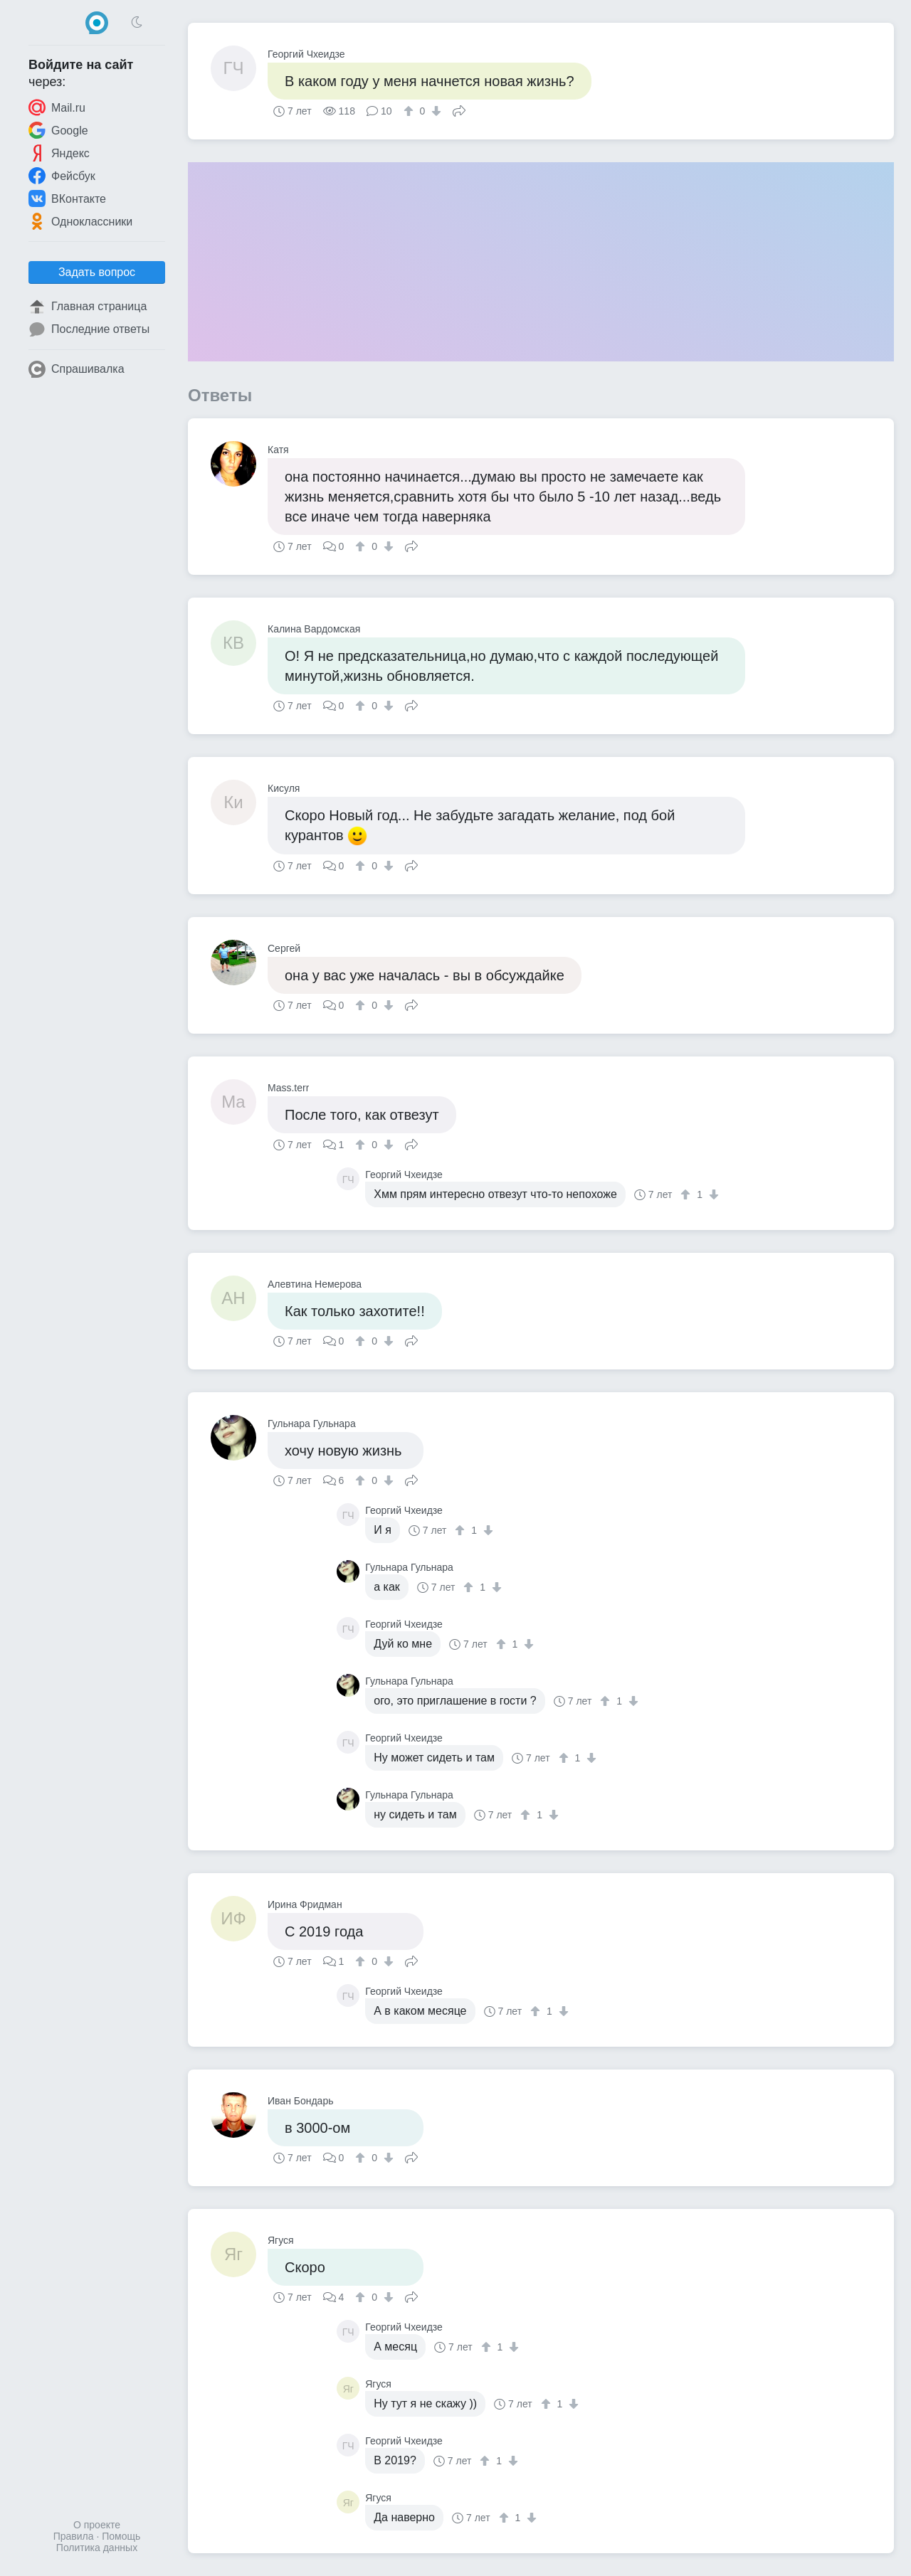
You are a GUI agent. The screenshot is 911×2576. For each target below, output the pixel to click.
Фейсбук (61, 175)
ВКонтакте (67, 198)
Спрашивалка (76, 369)
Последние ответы (88, 329)
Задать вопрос (96, 272)
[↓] (434, 111)
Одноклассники (80, 221)
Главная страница (87, 306)
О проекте (96, 2524)
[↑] (410, 111)
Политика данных (96, 2547)
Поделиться (459, 109)
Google (58, 130)
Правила (73, 2536)
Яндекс (59, 152)
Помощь (121, 2536)
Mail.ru (56, 107)
